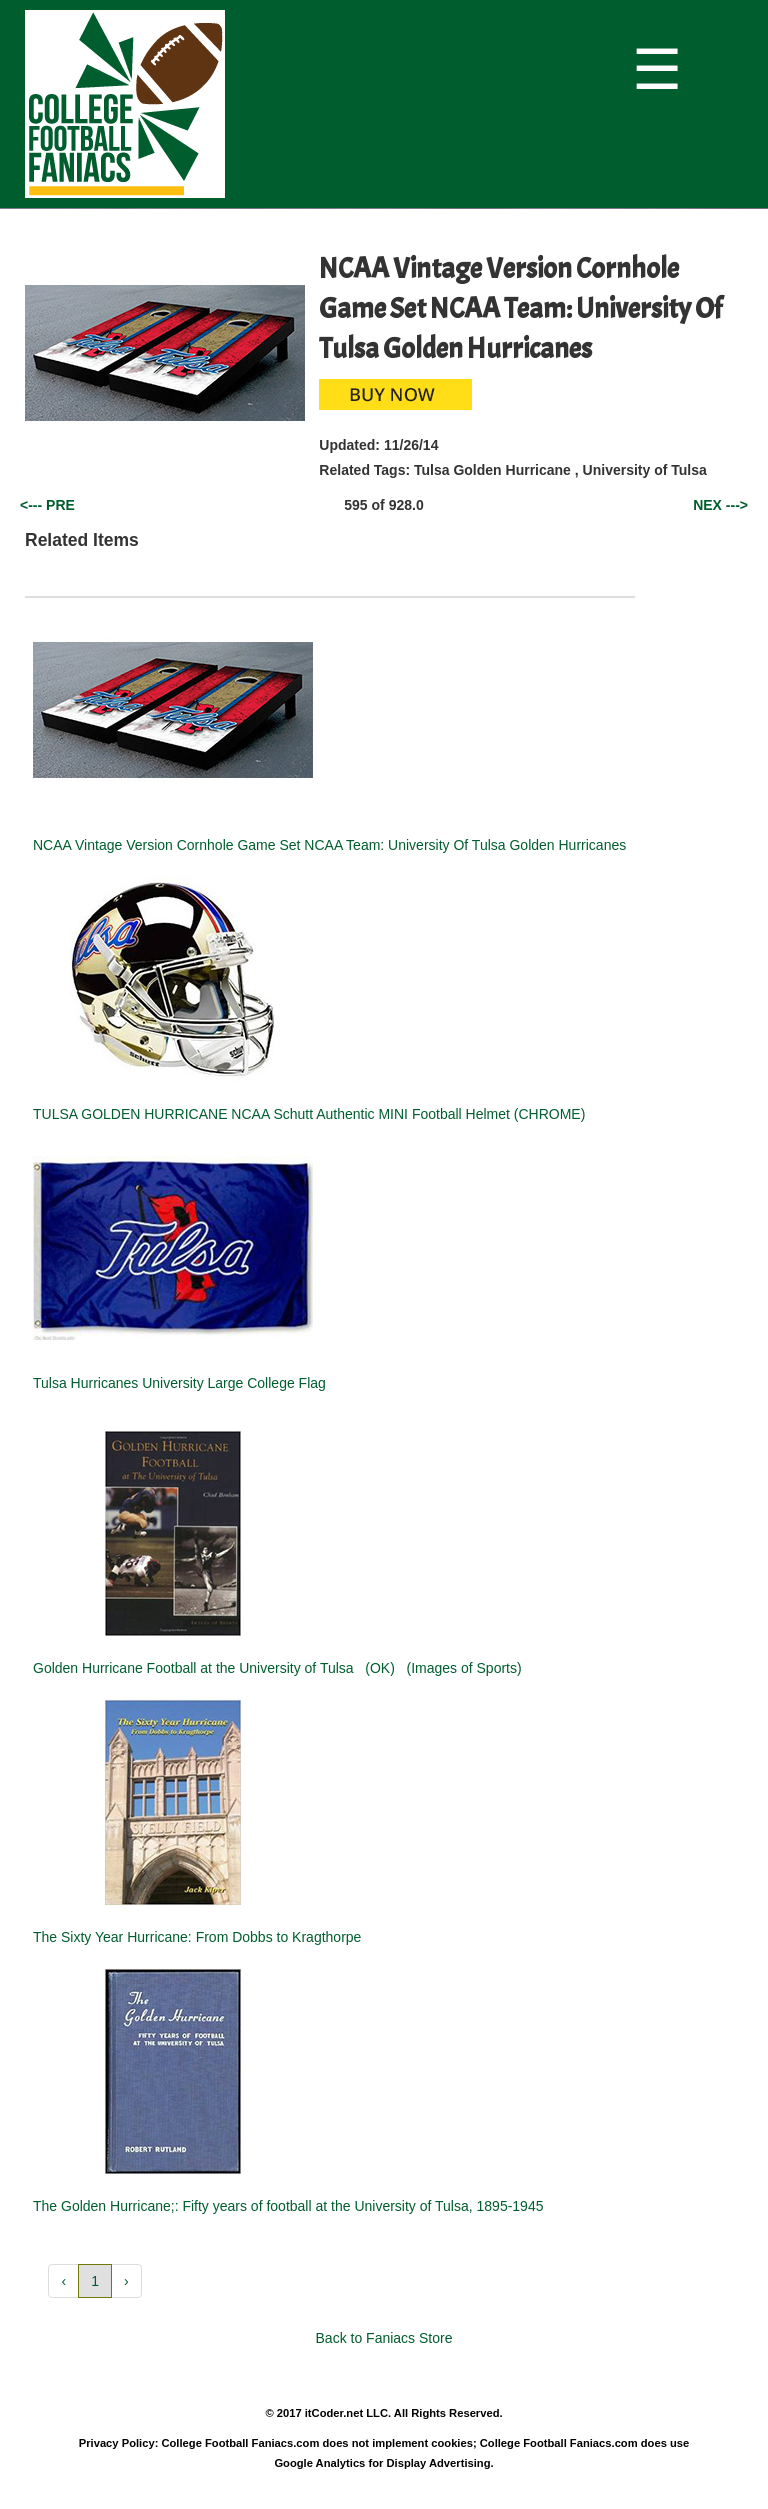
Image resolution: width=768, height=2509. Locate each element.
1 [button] (95, 2281)
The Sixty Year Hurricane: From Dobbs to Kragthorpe (197, 1937)
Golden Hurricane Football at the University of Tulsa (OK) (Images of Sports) (277, 1668)
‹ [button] (63, 2281)
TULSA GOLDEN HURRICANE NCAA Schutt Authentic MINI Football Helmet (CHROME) (309, 1114)
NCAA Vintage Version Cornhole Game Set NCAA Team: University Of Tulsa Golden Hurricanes (329, 845)
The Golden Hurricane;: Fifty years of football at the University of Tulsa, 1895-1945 (288, 2206)
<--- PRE (47, 505)
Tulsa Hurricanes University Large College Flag (179, 1383)
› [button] (126, 2281)
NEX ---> (720, 505)
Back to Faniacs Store (384, 2338)
